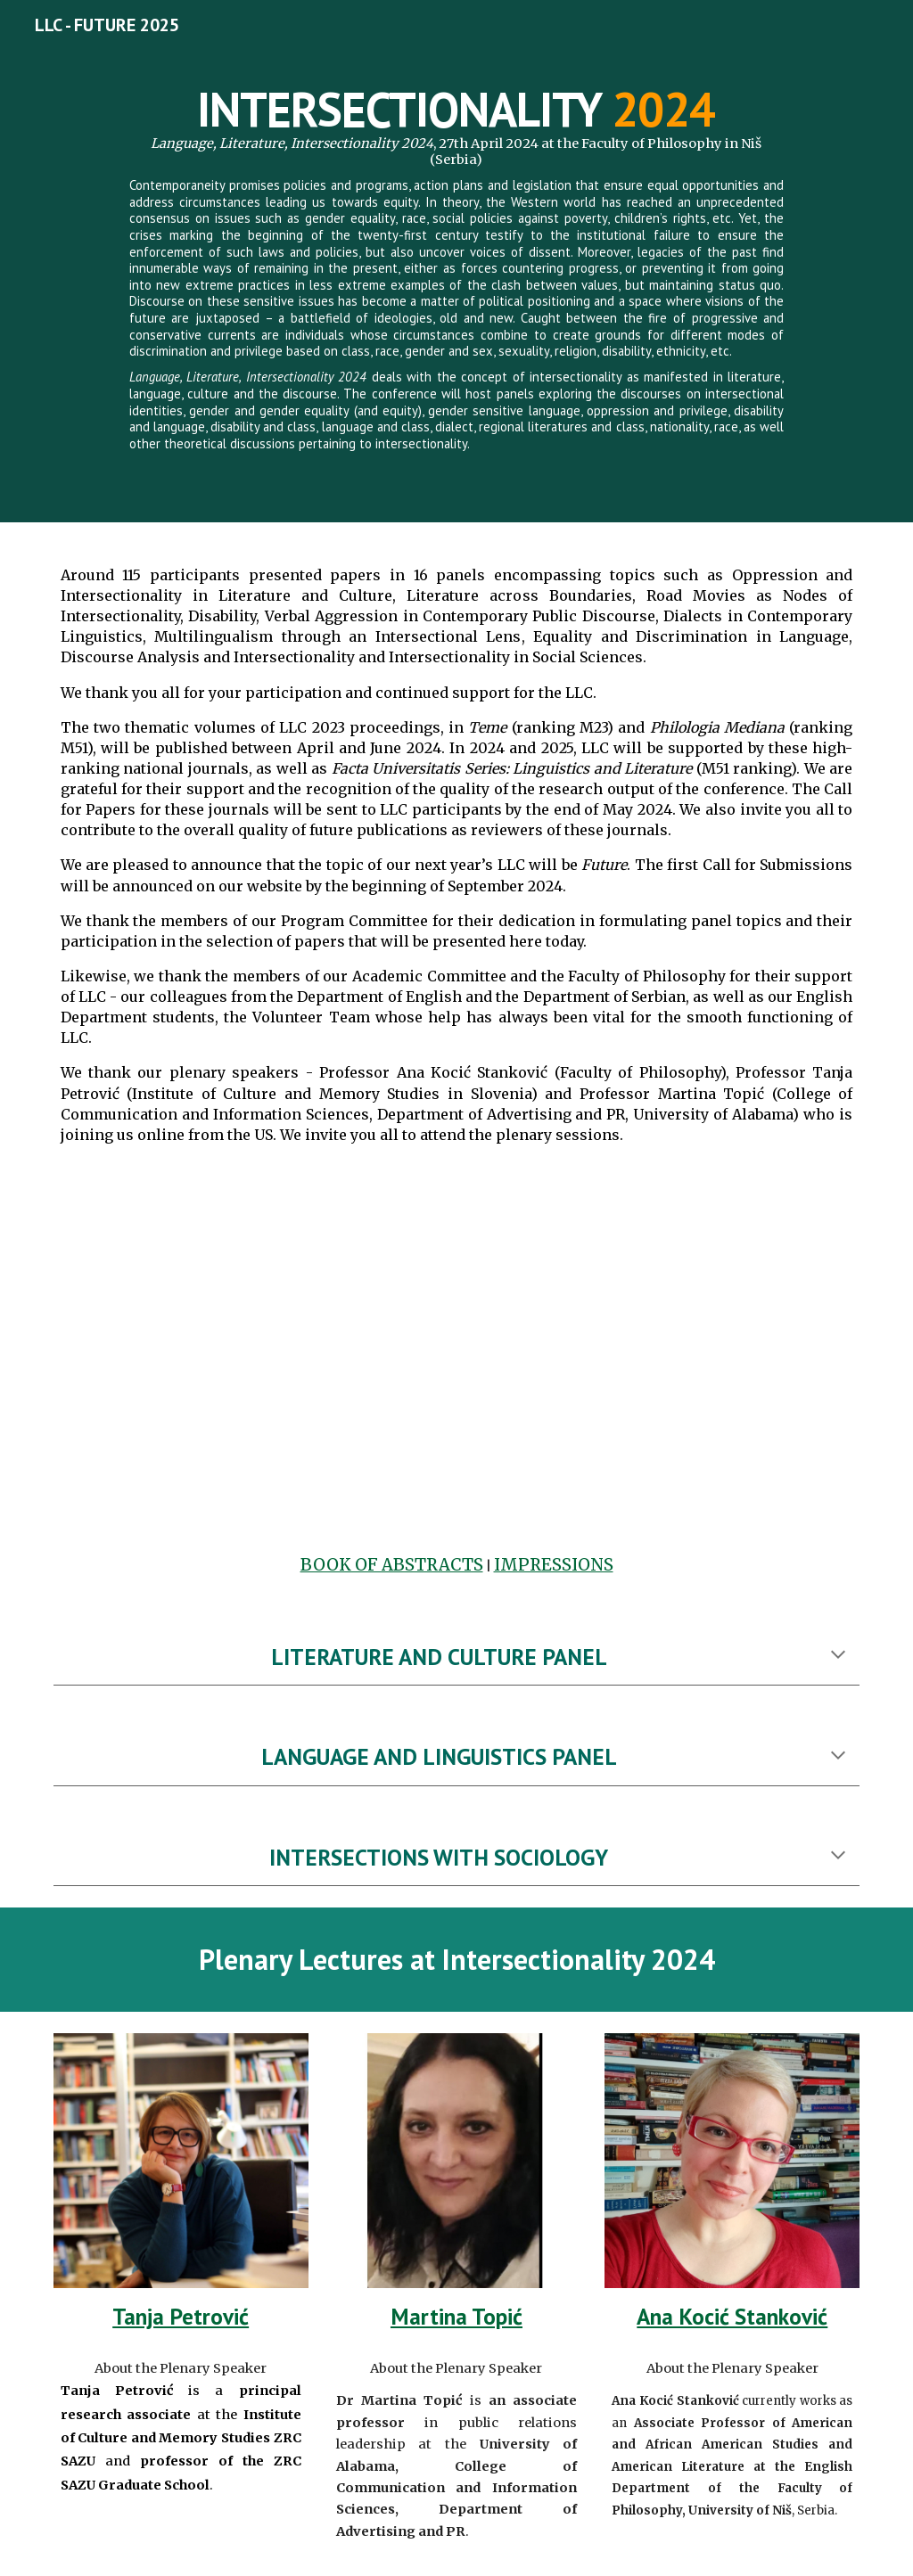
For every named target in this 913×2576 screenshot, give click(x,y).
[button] (838, 1656)
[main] (456, 261)
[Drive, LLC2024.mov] (457, 1355)
